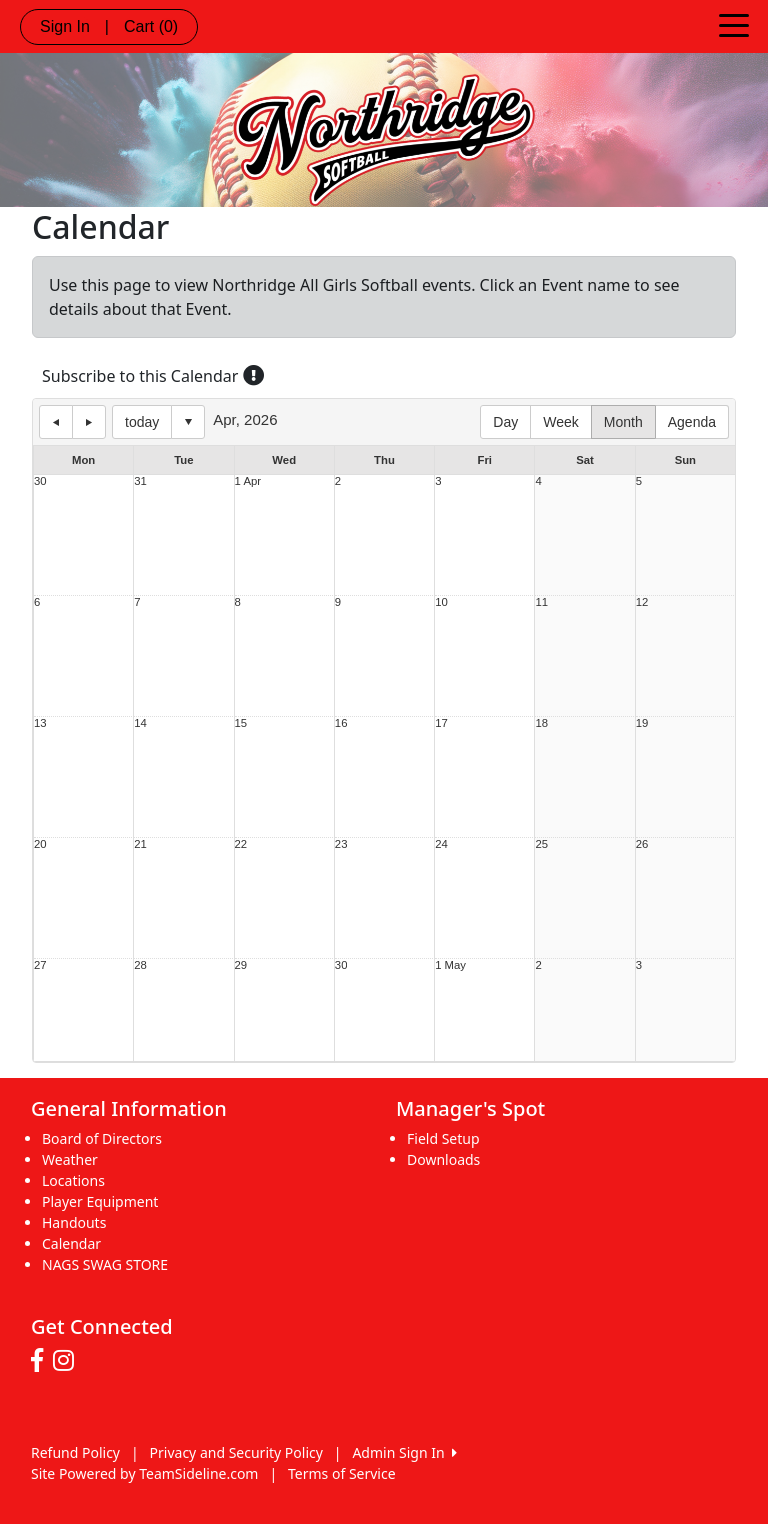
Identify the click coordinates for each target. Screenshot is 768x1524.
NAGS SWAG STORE (105, 1264)
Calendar (71, 1243)
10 (441, 602)
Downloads (443, 1159)
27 (40, 965)
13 (40, 723)
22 (241, 844)
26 (642, 844)
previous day (56, 422)
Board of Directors (102, 1138)
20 (40, 844)
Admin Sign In (404, 1452)
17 (441, 723)
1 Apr (248, 481)
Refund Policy (75, 1452)
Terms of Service (342, 1473)
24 (441, 844)
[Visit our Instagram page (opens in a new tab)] (68, 1361)
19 (642, 723)
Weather (70, 1159)
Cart (151, 26)
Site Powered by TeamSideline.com (144, 1473)
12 (642, 602)
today (142, 422)
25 (541, 844)
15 (241, 723)
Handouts (74, 1222)
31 (140, 481)
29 (241, 965)
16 (341, 723)
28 (140, 965)
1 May (450, 965)
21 (140, 844)
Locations (73, 1180)
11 (541, 602)
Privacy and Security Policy (236, 1452)
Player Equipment (100, 1201)
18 (541, 723)
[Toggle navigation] (734, 24)
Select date (188, 422)
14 (140, 723)
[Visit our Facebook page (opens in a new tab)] (42, 1361)
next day (89, 422)
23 (341, 844)
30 (40, 481)
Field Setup (443, 1138)
